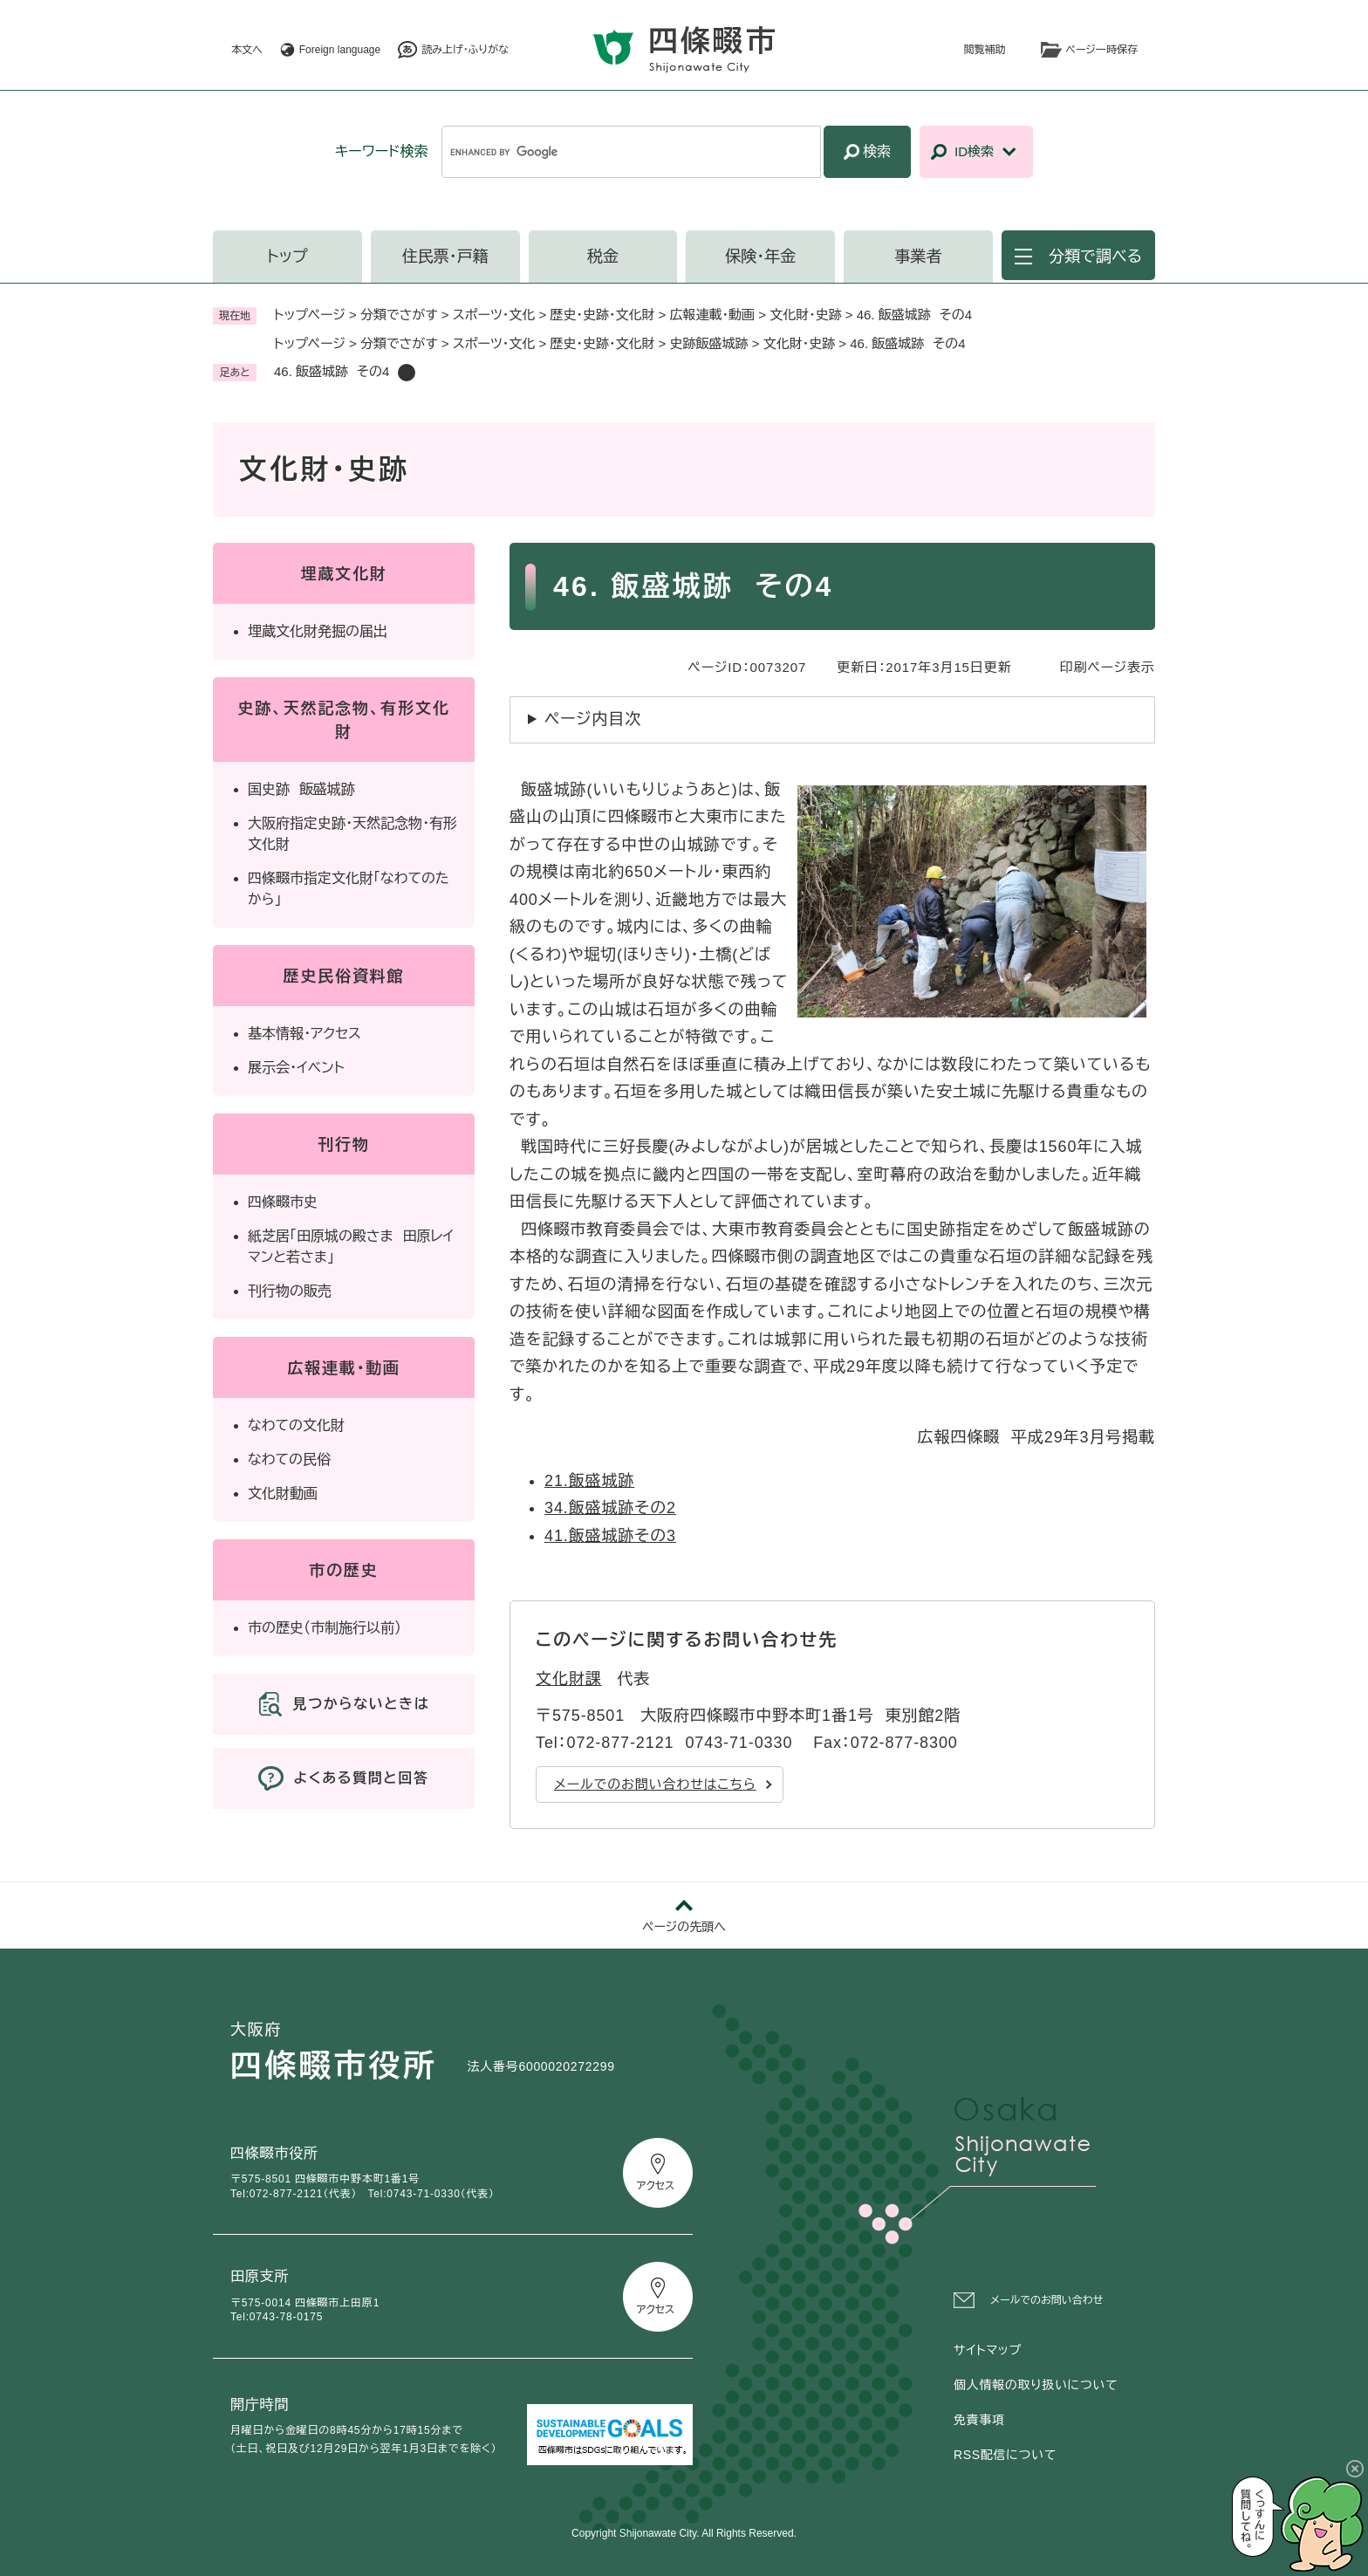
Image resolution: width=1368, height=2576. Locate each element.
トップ (287, 256)
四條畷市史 (283, 1202)
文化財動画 (283, 1493)
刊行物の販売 (290, 1291)
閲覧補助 (985, 50)
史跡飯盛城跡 (709, 343)
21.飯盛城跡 (589, 1481)
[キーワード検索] (631, 152)
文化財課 (569, 1679)
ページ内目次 (592, 719)
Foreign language (339, 50)
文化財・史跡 (806, 314)
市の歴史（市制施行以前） (324, 1627)
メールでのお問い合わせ (1046, 2300)
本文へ (247, 50)
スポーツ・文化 (494, 314)
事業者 (918, 256)
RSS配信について (1005, 2455)
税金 (603, 256)
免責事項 (979, 2420)
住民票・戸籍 (445, 256)
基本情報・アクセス (304, 1033)
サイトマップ (988, 2350)
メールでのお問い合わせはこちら (655, 1784)
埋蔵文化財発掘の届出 (317, 631)
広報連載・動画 (713, 314)
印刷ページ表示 (1107, 667)
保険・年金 (760, 256)
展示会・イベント (296, 1067)
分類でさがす (399, 314)
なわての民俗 (289, 1459)
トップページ (309, 314)
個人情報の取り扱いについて (1036, 2385)
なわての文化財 (296, 1425)
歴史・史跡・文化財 (602, 314)
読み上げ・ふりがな (465, 50)
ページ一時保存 (1102, 50)
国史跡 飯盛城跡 (301, 789)
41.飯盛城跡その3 (610, 1536)
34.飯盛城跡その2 (610, 1508)
